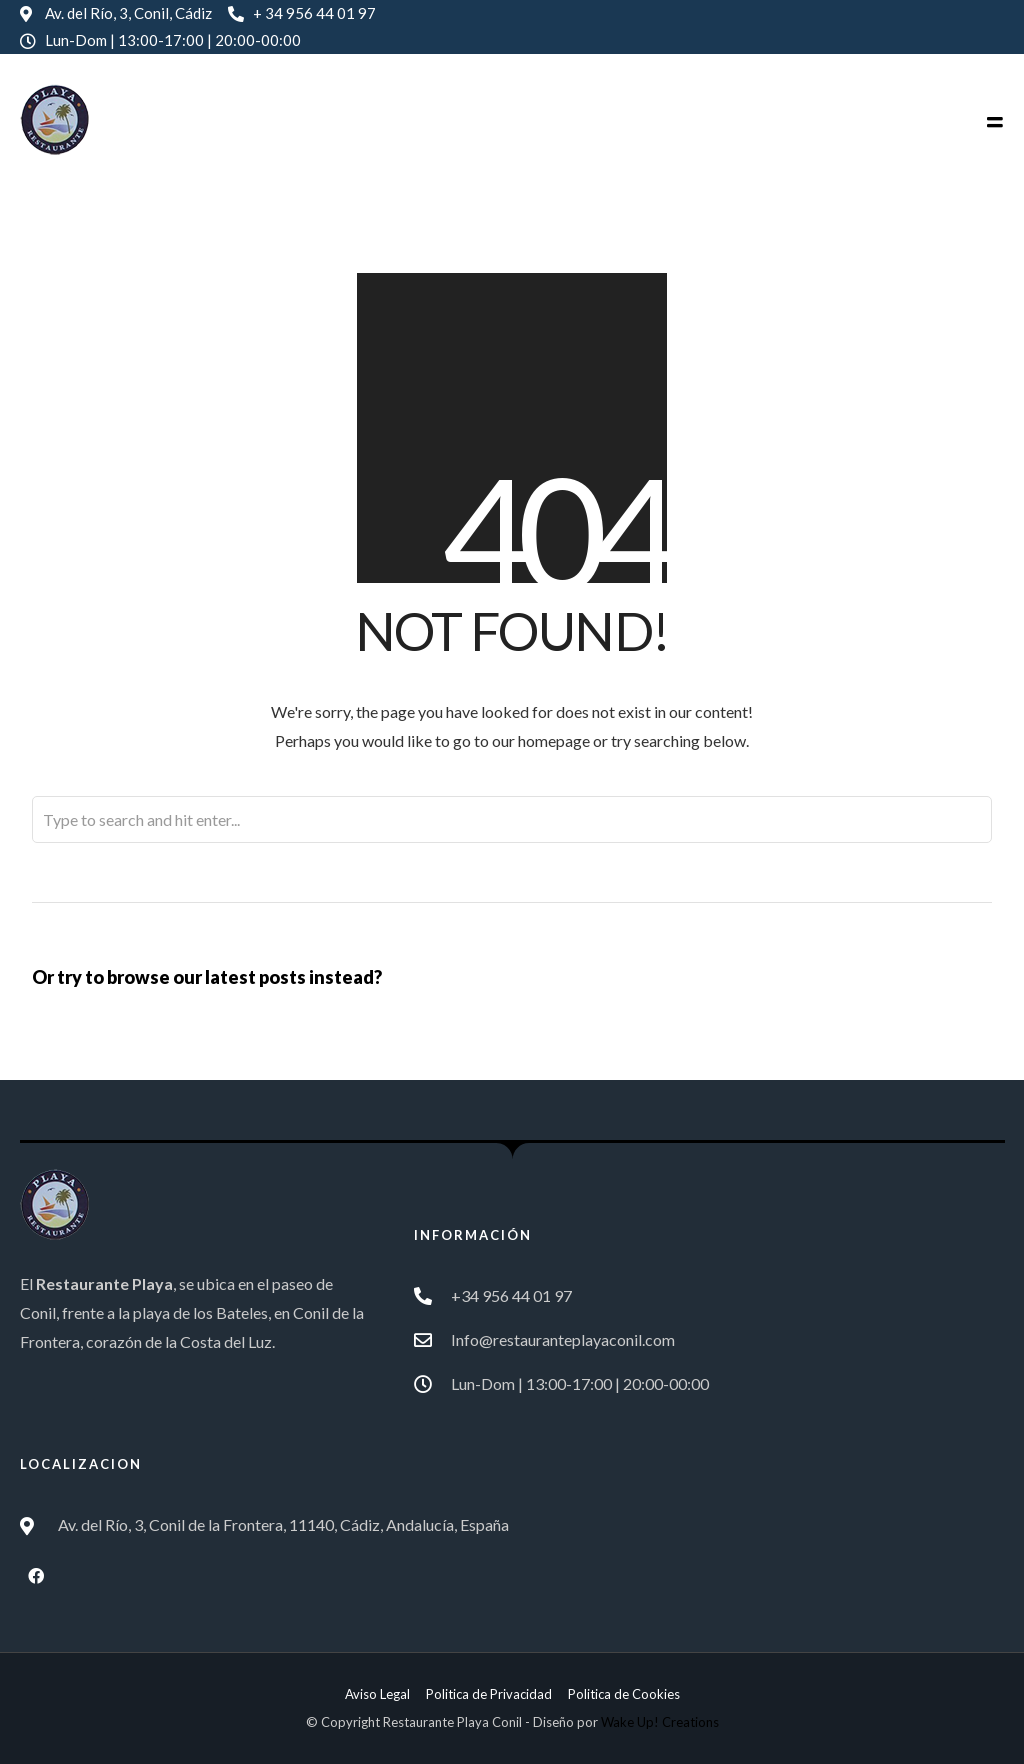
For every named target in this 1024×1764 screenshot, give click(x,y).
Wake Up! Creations (660, 1722)
